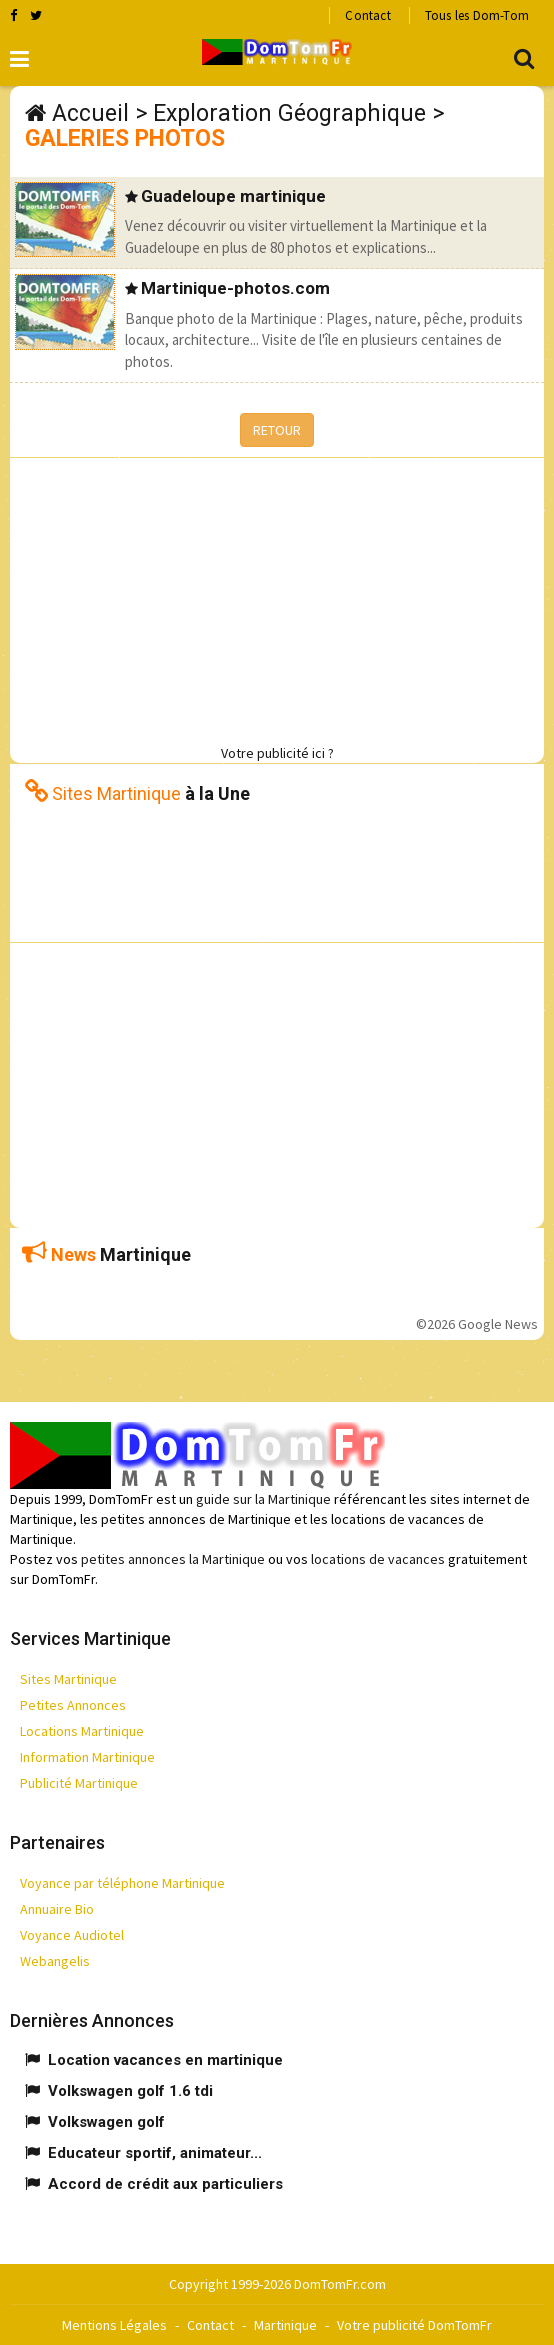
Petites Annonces (73, 1705)
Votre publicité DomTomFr (414, 2325)
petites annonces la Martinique (173, 1559)
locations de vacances (378, 1559)
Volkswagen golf (106, 2122)
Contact (367, 15)
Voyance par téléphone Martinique (122, 1883)
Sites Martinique (68, 1679)
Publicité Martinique (79, 1783)
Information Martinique (87, 1757)
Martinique (285, 2325)
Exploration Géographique (289, 113)
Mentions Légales (114, 2325)
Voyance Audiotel (72, 1935)
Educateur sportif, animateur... (155, 2153)
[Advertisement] (282, 598)
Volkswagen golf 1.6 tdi (130, 2091)
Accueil (90, 113)
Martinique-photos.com (235, 288)
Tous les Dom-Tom (477, 15)
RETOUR (277, 430)
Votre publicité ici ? (277, 753)
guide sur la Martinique (263, 1499)
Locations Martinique (82, 1731)
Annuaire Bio (57, 1909)
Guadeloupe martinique (233, 196)
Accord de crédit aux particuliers (165, 2184)
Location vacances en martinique (165, 2060)
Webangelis (55, 1961)
